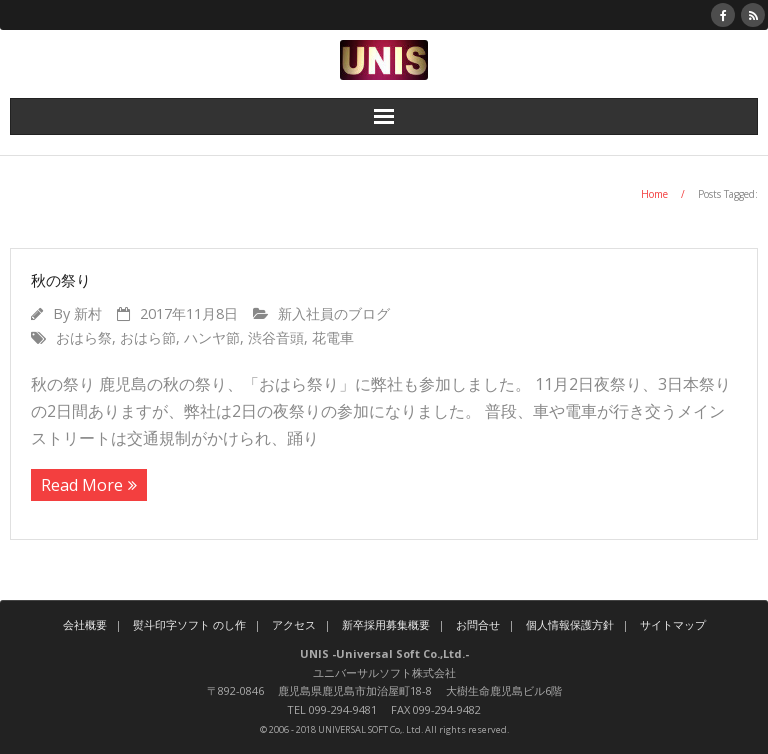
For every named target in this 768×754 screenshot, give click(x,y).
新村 (88, 313)
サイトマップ (673, 624)
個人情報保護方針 (570, 624)
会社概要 (85, 624)
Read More (82, 485)
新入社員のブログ (334, 313)
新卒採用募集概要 (386, 624)
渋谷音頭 (276, 337)
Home (654, 194)
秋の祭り (61, 280)
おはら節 (148, 337)
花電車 (333, 337)
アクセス (294, 624)
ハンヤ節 (212, 337)
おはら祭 (84, 337)
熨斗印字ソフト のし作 (189, 624)
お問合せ (478, 624)
